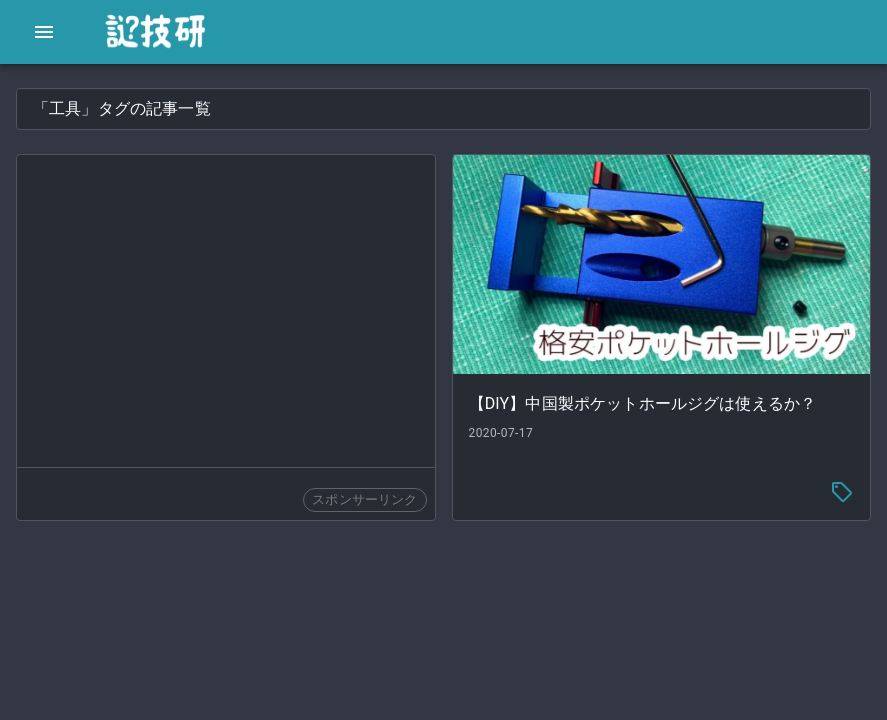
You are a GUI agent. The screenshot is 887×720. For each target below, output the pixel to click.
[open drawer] (44, 32)
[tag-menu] (842, 492)
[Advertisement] (226, 311)
